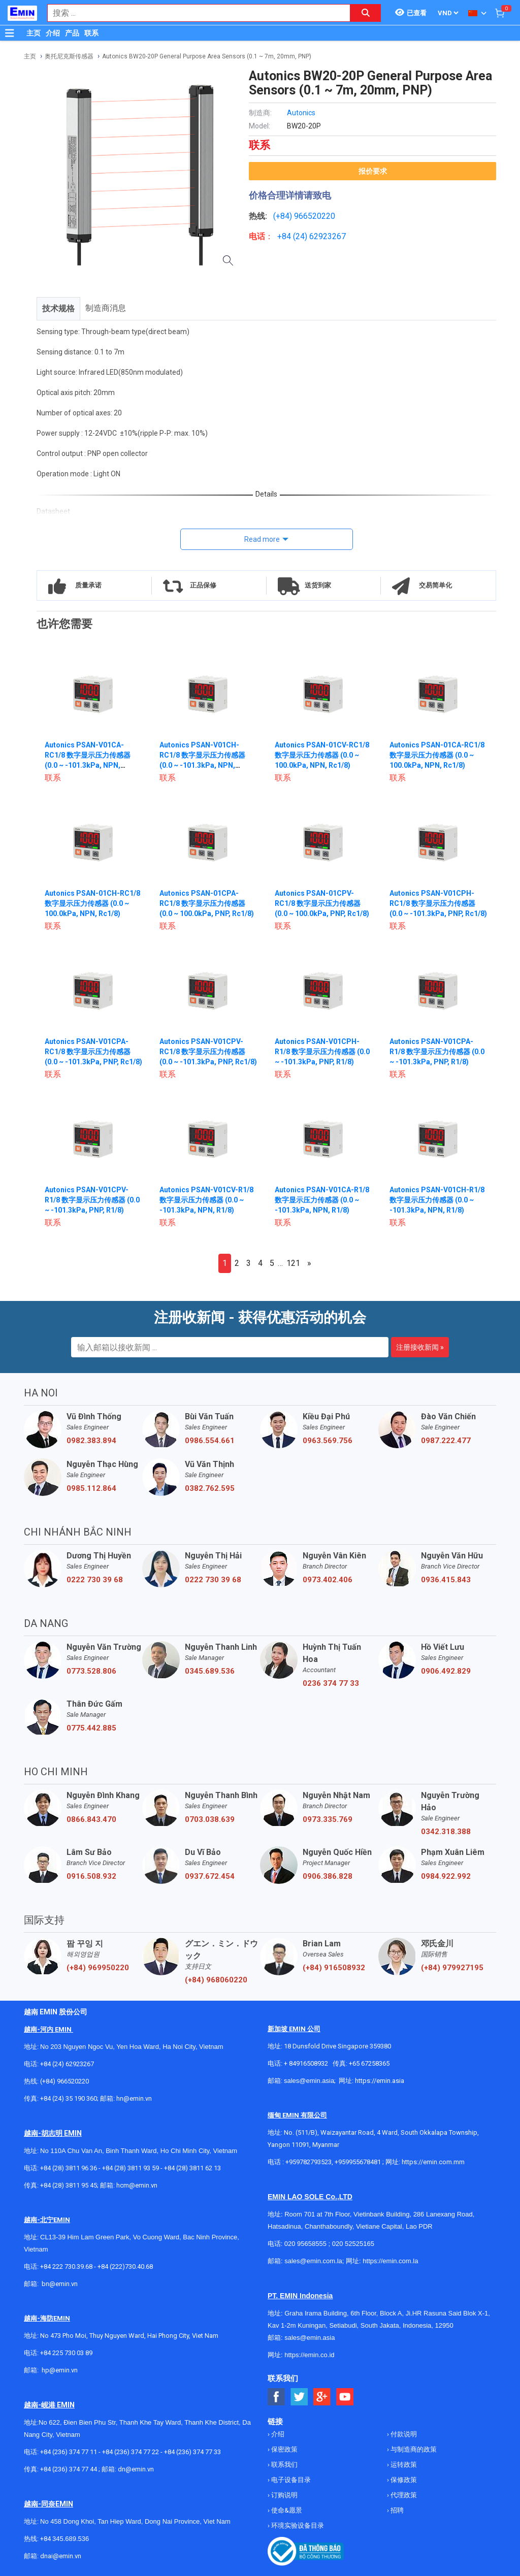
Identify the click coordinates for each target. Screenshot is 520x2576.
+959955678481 (358, 2162)
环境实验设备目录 (297, 2525)
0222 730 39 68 (95, 1579)
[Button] (9, 33)
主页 (33, 33)
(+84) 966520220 (64, 2081)
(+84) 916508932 (334, 1967)
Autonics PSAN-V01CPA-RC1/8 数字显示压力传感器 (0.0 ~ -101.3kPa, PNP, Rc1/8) (93, 1051)
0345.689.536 (210, 1671)
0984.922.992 (446, 1876)
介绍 (53, 33)
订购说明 (284, 2495)
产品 (72, 33)
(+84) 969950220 (98, 1967)
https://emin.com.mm (433, 2162)
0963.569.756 (327, 1440)
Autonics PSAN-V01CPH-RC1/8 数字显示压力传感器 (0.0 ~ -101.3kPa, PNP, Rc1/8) (438, 903)
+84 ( (286, 236)
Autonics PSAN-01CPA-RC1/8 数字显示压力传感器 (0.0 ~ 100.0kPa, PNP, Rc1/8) (206, 903)
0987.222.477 (446, 1440)
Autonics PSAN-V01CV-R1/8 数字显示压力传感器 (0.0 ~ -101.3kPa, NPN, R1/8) (206, 1200)
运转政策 (403, 2464)
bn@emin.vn (60, 2284)
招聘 (396, 2510)
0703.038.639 (210, 1819)
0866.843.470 (91, 1819)
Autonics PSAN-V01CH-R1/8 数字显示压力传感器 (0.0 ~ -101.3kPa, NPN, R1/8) (436, 1200)
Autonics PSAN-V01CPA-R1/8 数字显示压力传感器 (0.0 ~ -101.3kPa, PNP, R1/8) (436, 1051)
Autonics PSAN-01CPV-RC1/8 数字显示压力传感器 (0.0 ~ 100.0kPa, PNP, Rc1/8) (322, 903)
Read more (262, 539)
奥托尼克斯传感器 (69, 56)
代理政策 (403, 2495)
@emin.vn (63, 2370)
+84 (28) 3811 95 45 (68, 2185)
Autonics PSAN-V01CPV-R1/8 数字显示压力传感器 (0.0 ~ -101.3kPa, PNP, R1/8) (92, 1200)
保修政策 (403, 2480)
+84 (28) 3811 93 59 (130, 2168)
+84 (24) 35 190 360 (68, 2098)
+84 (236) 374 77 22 (130, 2452)
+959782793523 (308, 2162)
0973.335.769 (327, 1819)
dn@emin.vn (136, 2469)
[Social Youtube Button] (345, 2397)
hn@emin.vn (134, 2098)
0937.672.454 (210, 1876)
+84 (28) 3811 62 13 (192, 2168)
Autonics (301, 113)
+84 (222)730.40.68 (125, 2266)
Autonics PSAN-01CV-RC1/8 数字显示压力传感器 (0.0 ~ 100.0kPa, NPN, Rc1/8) (322, 755)
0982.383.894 (91, 1440)
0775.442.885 (91, 1728)
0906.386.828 (327, 1876)
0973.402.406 (327, 1579)
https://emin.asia (379, 2080)
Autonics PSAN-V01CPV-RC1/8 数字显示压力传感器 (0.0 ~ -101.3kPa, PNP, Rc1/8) (208, 1051)
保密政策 (284, 2449)
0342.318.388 (446, 1831)
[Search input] (193, 13)
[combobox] (193, 13)
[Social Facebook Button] (276, 2397)
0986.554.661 (210, 1440)
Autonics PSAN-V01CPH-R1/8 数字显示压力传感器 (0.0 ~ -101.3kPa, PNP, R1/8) (322, 1051)
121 (293, 1263)
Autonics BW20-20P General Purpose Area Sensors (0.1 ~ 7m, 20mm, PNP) (206, 56)
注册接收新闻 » (420, 1347)
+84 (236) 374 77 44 (68, 2469)
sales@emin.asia (309, 2080)
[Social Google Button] (322, 2397)
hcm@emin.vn (136, 2185)
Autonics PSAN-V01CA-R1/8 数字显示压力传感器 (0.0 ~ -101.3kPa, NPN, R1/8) (322, 1200)
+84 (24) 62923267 (67, 2064)
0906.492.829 (446, 1671)
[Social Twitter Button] (299, 2397)
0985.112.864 (91, 1488)
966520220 (314, 216)
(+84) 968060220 (216, 1979)
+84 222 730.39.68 (67, 2266)
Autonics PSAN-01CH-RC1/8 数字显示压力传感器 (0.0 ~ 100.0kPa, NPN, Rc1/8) (92, 903)
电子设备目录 (290, 2480)
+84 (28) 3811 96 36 (68, 2168)
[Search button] (365, 13)
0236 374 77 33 (331, 1683)
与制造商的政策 (413, 2449)
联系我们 (284, 2464)
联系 (91, 33)
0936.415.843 (446, 1579)
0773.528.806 (91, 1671)
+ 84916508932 (306, 2063)
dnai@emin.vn (60, 2556)
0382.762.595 (210, 1488)
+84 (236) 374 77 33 (192, 2452)
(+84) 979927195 (452, 1967)
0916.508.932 (91, 1876)
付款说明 (403, 2434)
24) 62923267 (321, 236)
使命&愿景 (286, 2510)
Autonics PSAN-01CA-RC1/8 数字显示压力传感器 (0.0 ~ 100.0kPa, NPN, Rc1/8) (436, 755)
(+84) (283, 216)
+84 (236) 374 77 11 (68, 2452)
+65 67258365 (369, 2063)
